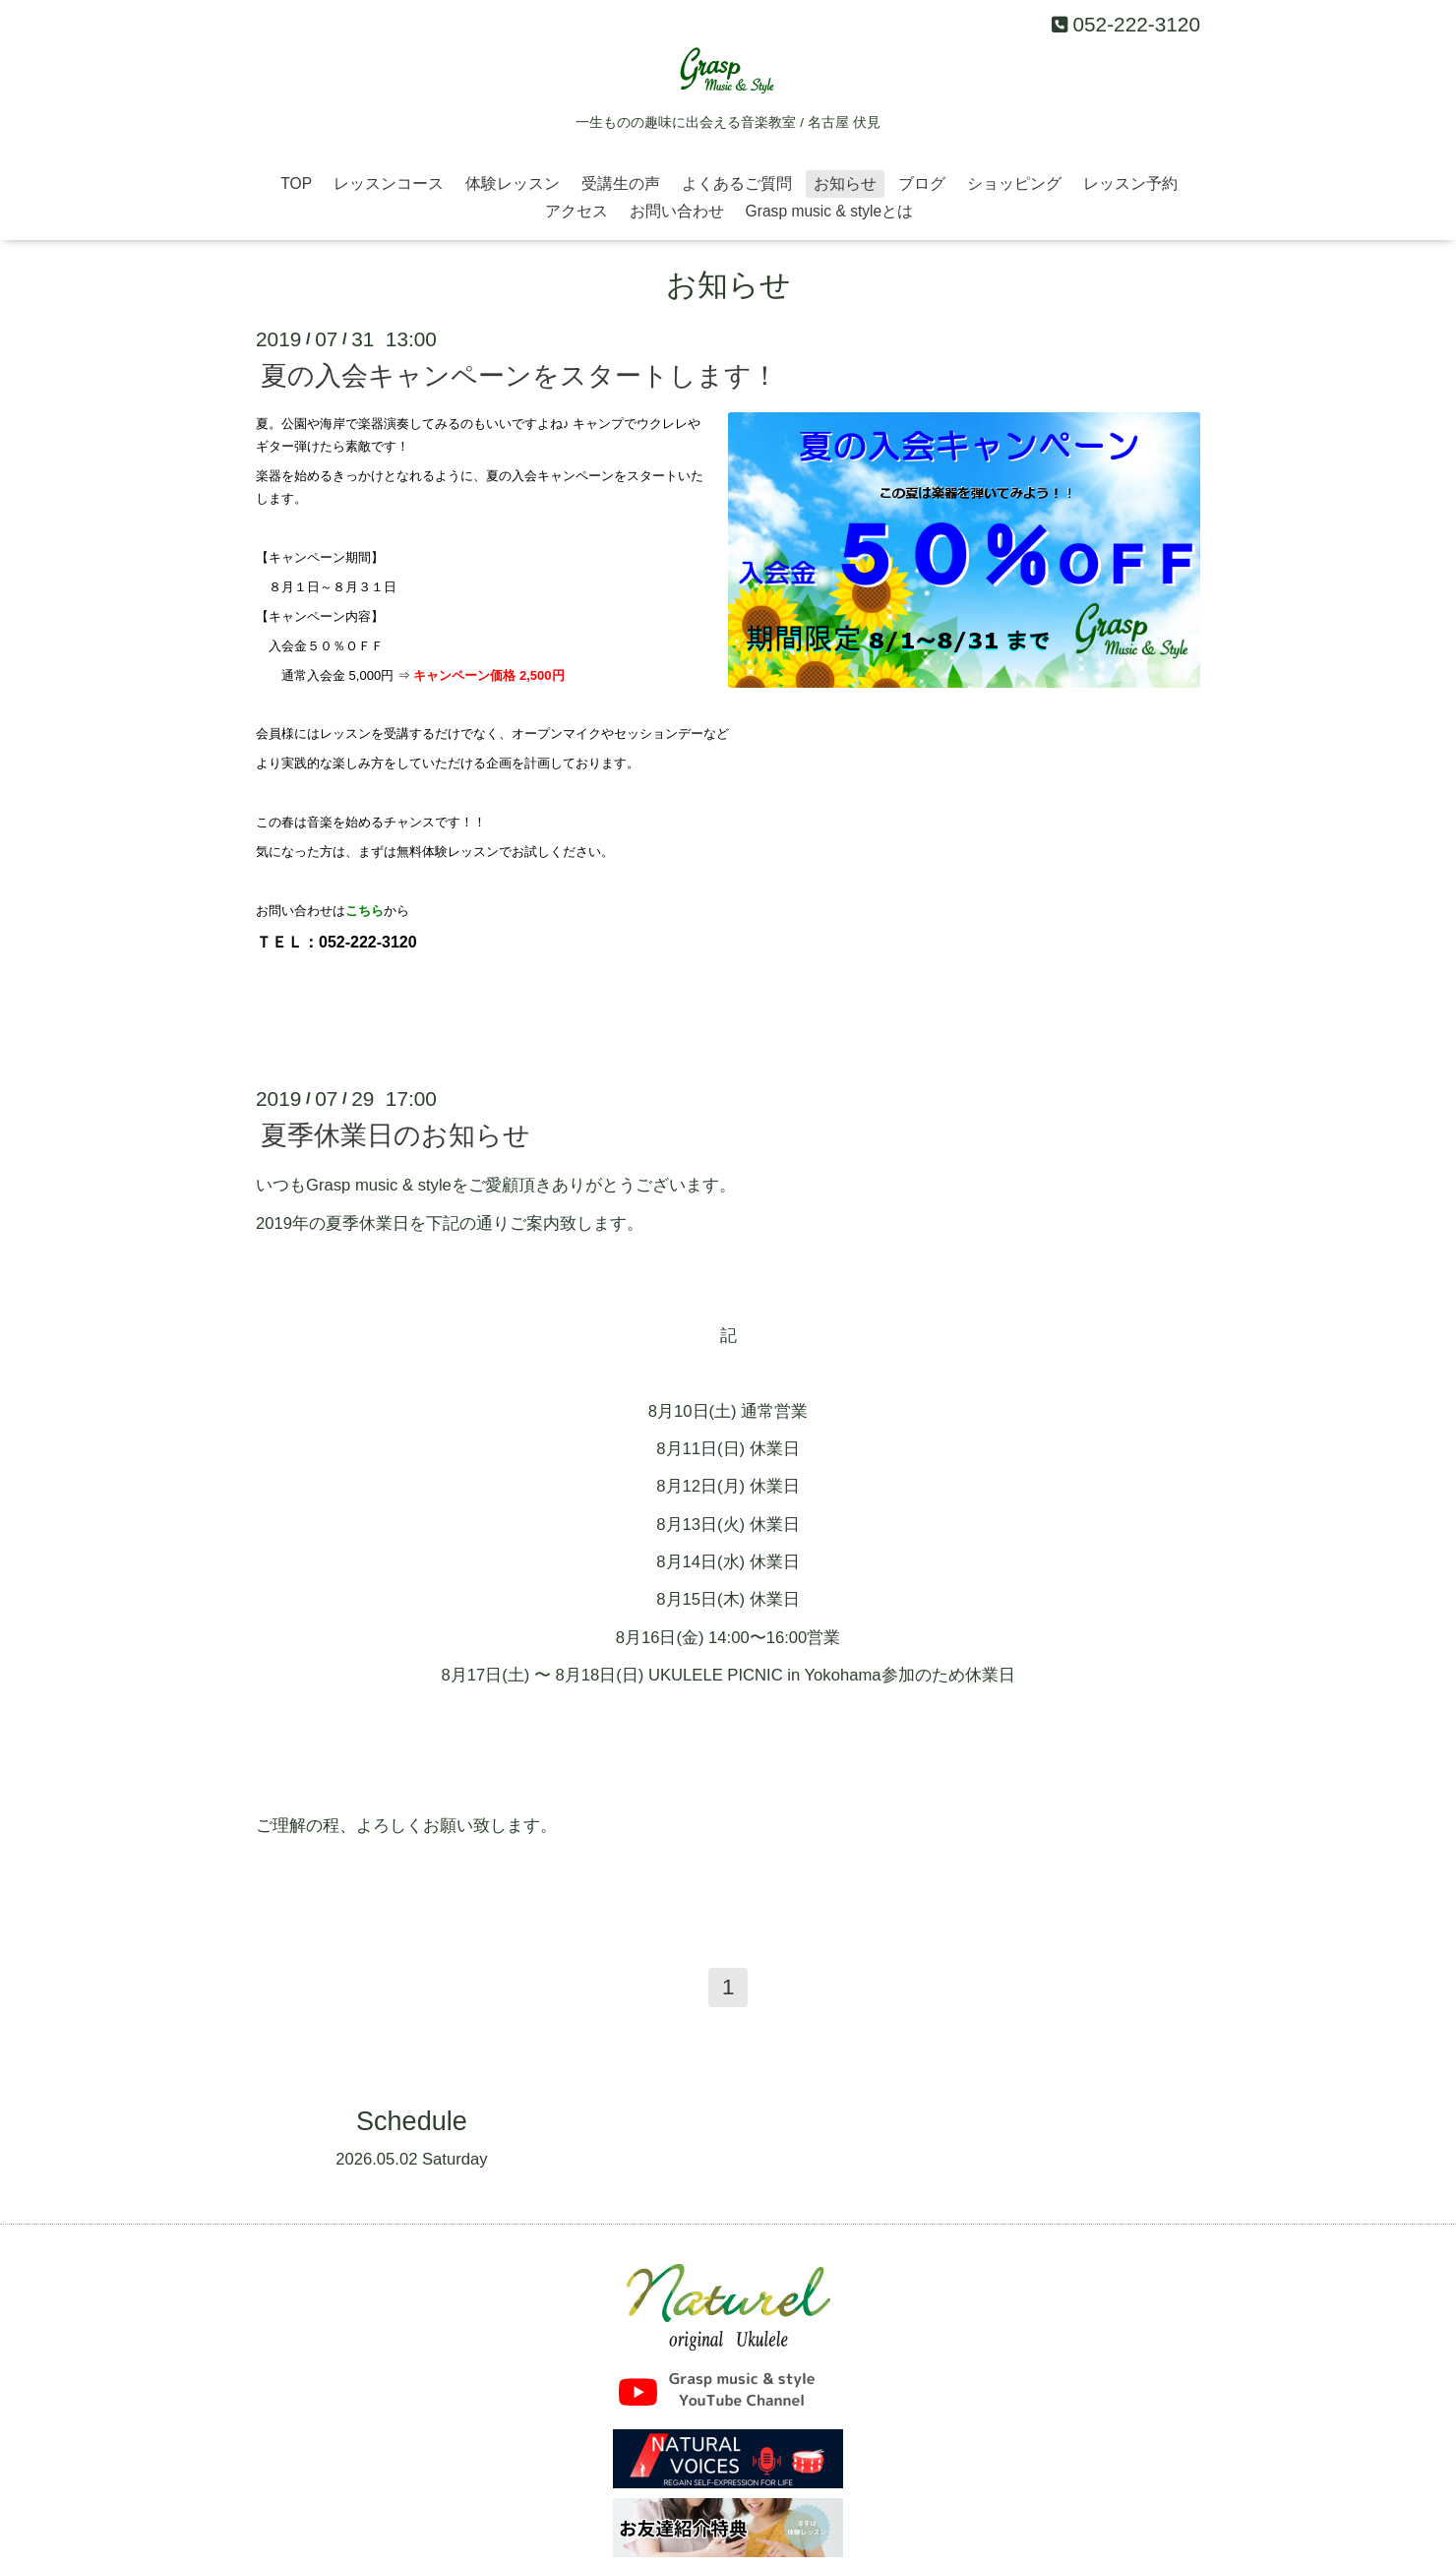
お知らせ (845, 183)
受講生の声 (620, 183)
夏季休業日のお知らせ (395, 1135)
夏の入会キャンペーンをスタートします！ (519, 376)
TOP (296, 183)
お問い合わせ (677, 211)
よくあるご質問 (737, 183)
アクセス (576, 211)
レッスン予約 (1130, 183)
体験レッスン (512, 183)
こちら (364, 910)
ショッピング (1014, 183)
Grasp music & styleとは (830, 211)
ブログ (921, 183)
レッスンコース (389, 183)
